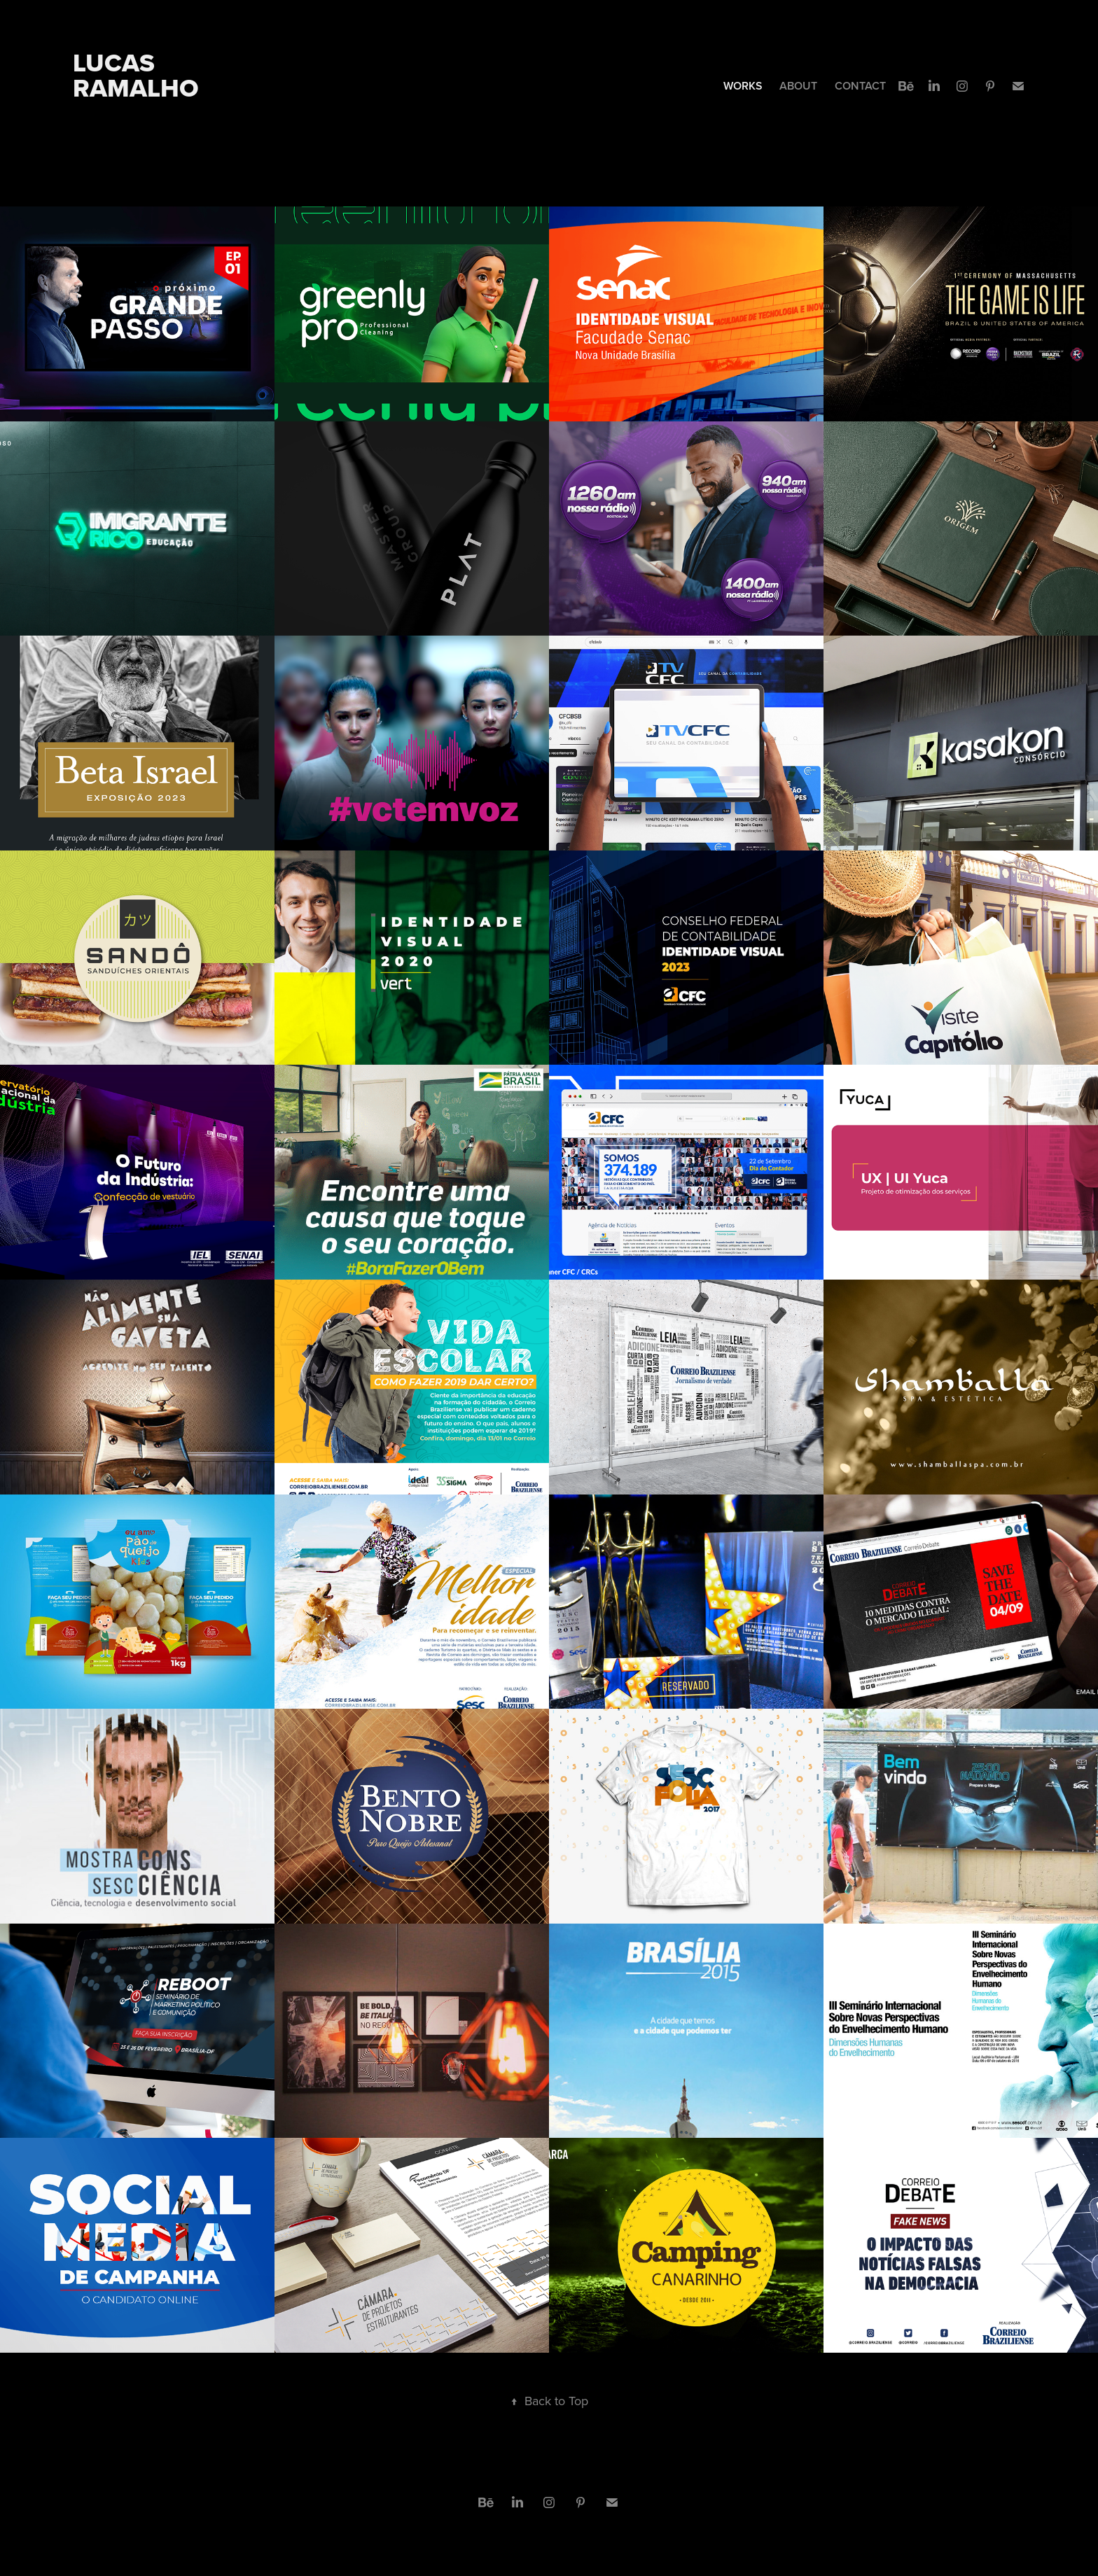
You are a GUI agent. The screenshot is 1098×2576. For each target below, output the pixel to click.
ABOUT (798, 86)
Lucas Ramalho (136, 75)
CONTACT (860, 86)
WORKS (743, 86)
